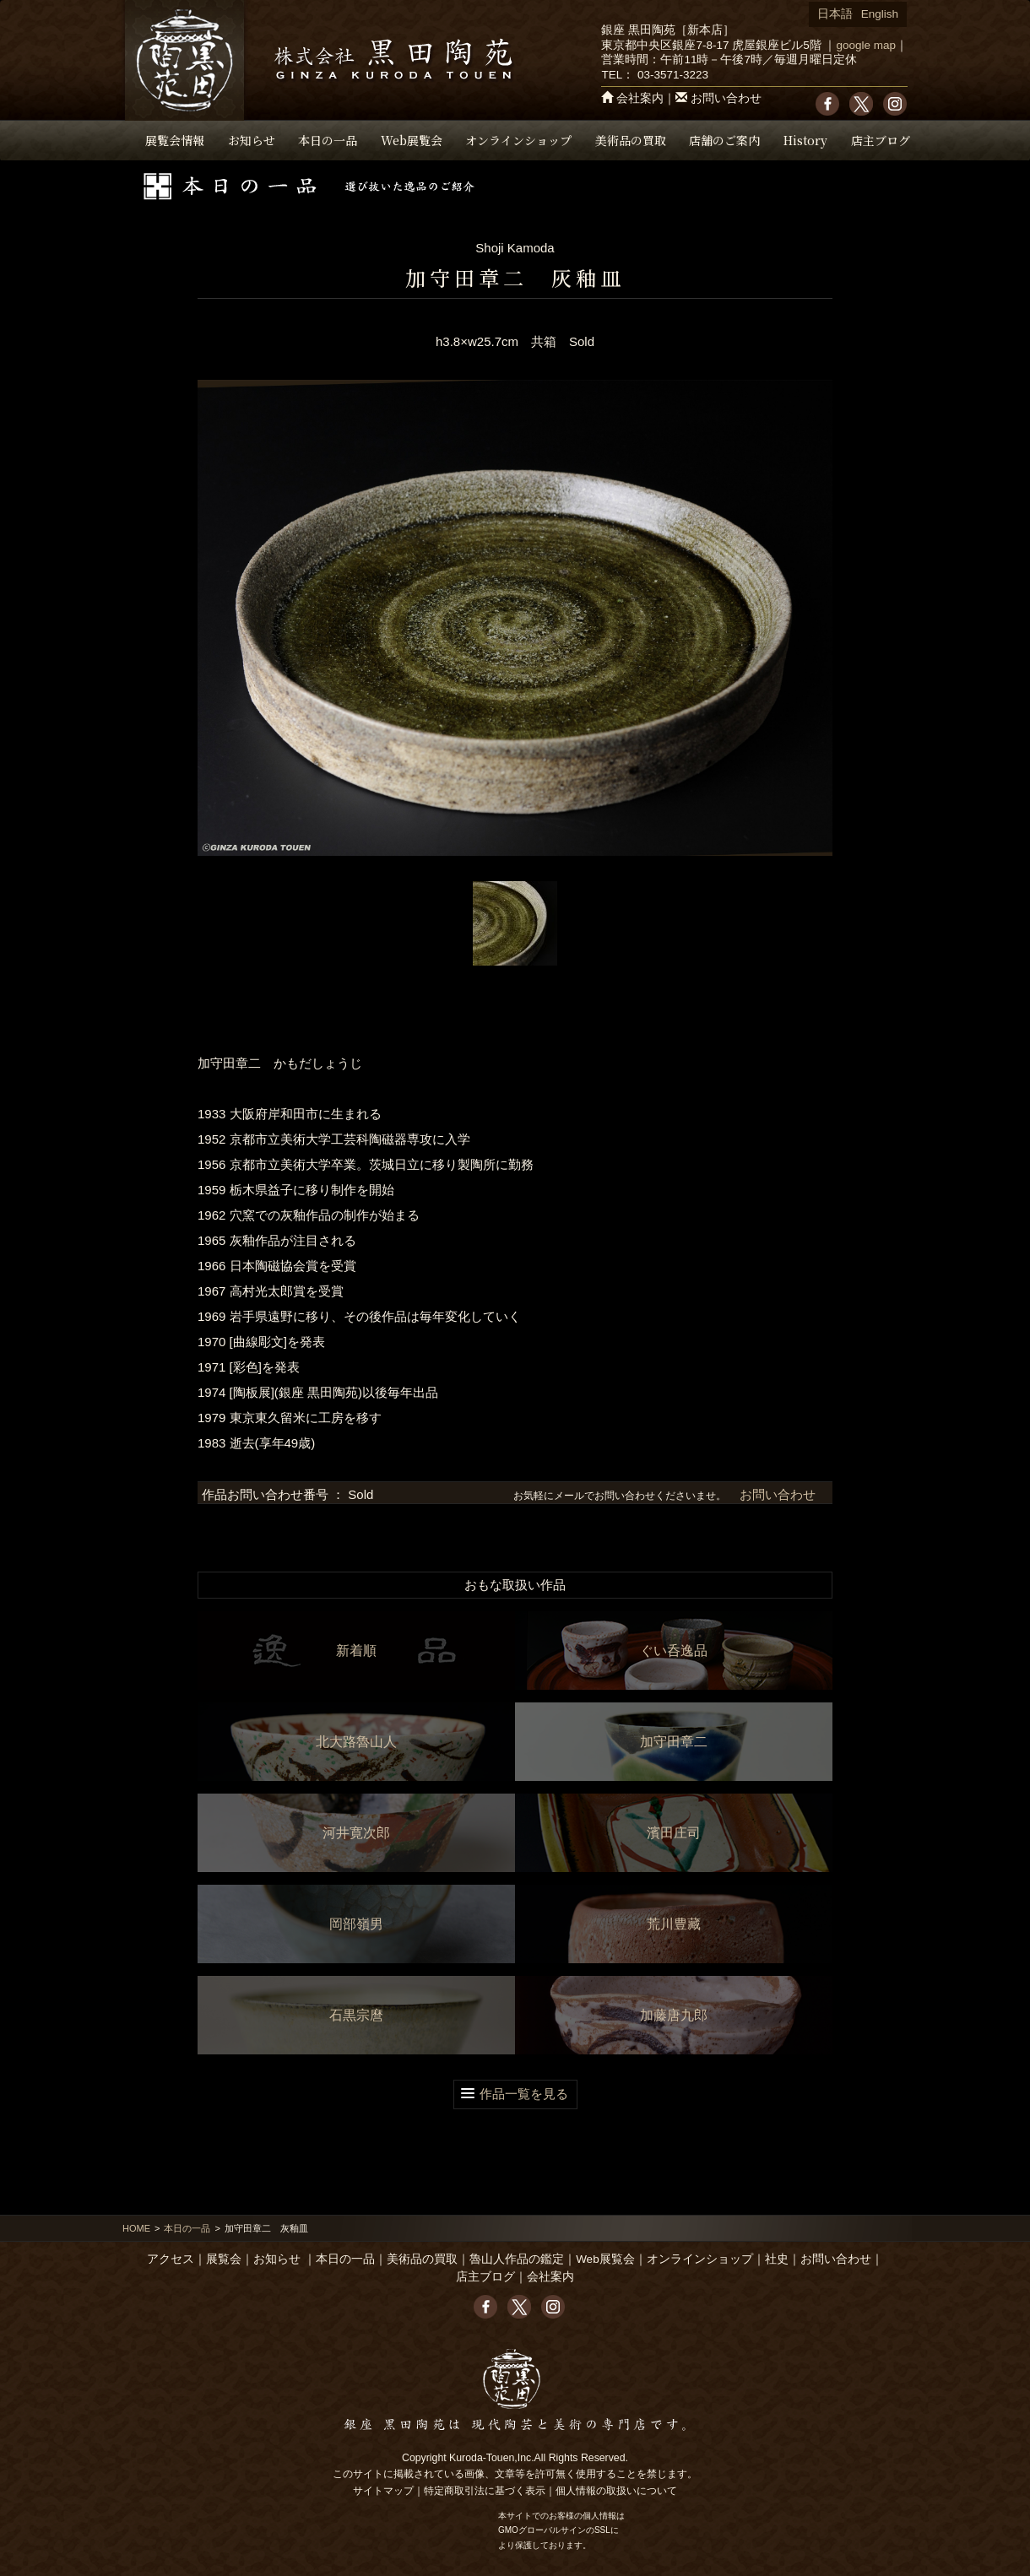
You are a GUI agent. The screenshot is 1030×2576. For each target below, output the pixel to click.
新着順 (356, 1650)
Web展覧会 (411, 140)
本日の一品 (327, 140)
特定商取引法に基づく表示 (484, 2491)
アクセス (170, 2259)
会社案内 (640, 98)
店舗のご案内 (724, 140)
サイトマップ (383, 2491)
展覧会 (223, 2259)
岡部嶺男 (356, 1924)
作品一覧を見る (524, 2093)
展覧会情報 (174, 140)
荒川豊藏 (674, 1924)
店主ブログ (880, 140)
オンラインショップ (518, 140)
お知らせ (251, 140)
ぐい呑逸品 (673, 1650)
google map (866, 45)
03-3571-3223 (672, 74)
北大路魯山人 (356, 1741)
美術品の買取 (630, 140)
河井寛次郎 (356, 1833)
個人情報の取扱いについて (616, 2491)
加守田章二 (673, 1741)
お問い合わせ (726, 98)
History (805, 140)
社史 (777, 2259)
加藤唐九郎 (673, 2015)
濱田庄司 (674, 1833)
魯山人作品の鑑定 (516, 2259)
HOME (136, 2228)
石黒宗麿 (356, 2015)
